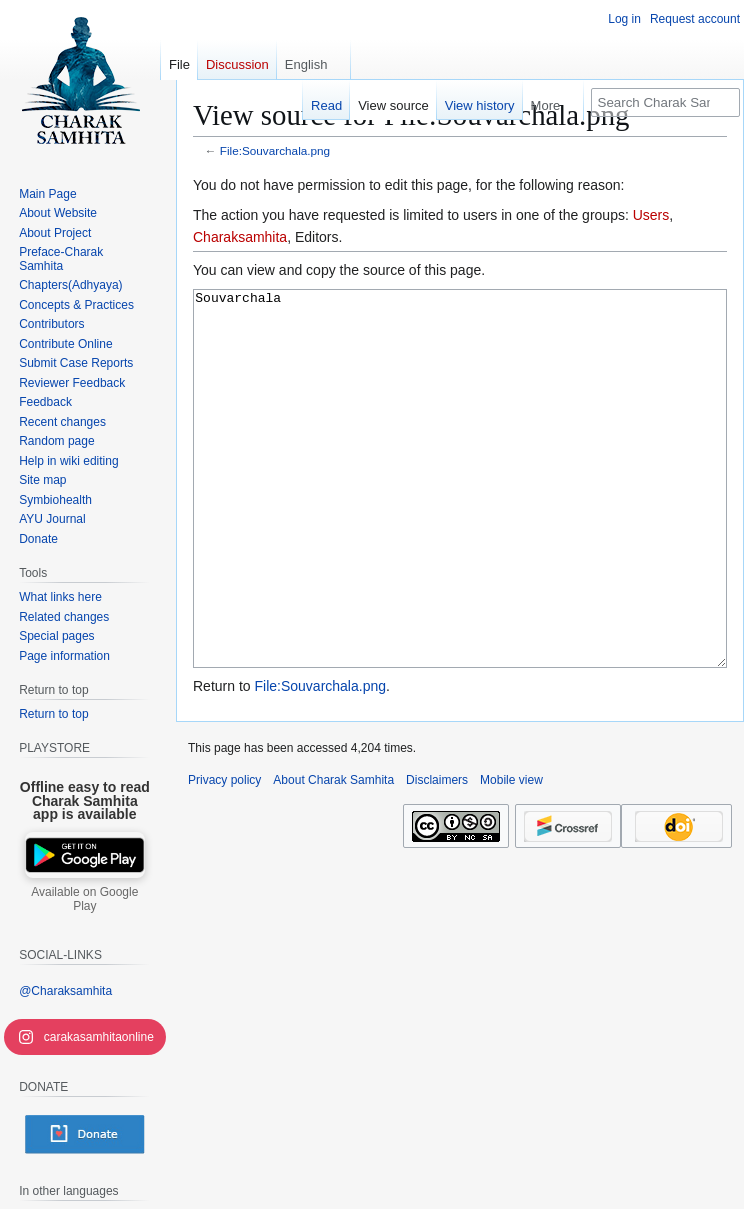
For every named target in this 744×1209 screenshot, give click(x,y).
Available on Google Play (84, 899)
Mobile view (511, 855)
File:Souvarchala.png (275, 150)
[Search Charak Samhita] (665, 102)
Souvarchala (460, 516)
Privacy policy (224, 855)
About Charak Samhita (333, 855)
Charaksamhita (240, 237)
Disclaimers (437, 855)
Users (651, 215)
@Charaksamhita (65, 991)
